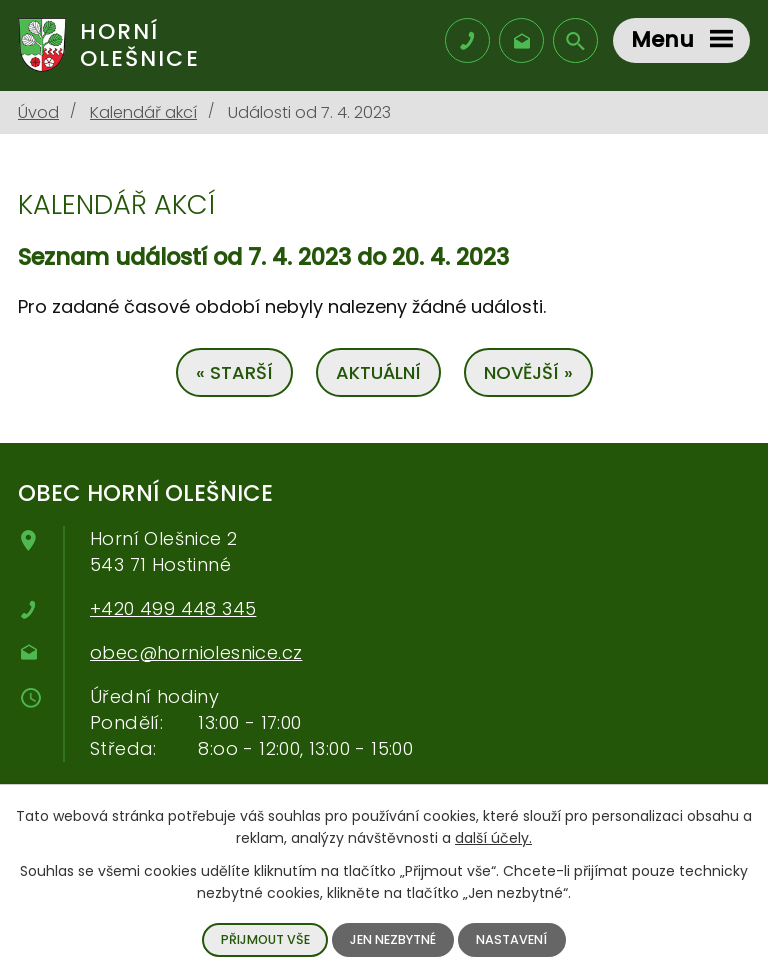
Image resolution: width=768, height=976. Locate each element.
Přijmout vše (265, 939)
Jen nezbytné (393, 939)
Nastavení (511, 939)
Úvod (38, 112)
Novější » (528, 372)
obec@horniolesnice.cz (196, 652)
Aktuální (378, 372)
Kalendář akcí (143, 112)
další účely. (493, 838)
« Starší (234, 372)
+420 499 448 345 (173, 608)
